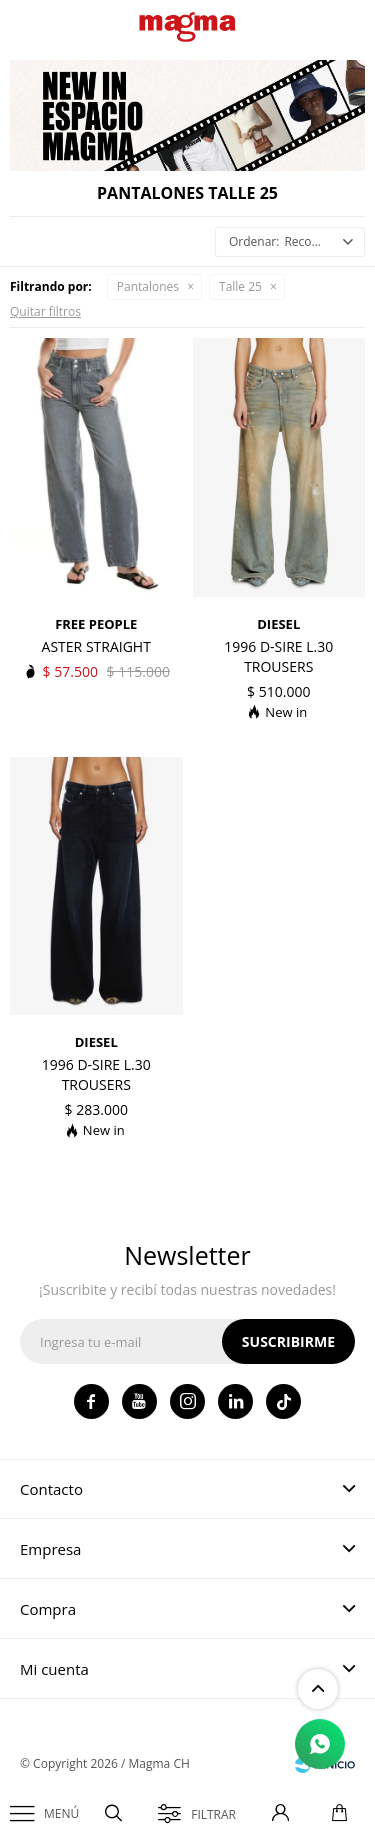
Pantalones (148, 286)
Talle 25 (240, 286)
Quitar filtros (45, 311)
